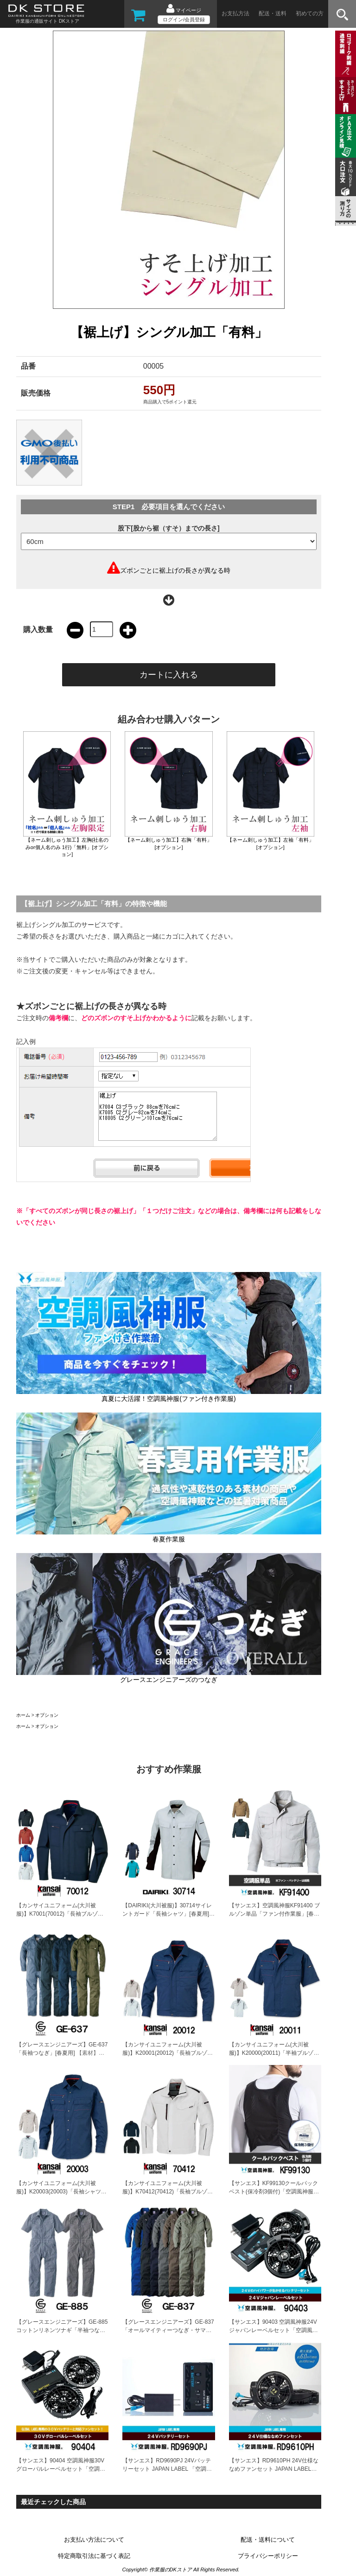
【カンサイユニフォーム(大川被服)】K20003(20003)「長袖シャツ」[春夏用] (61, 2191)
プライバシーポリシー (268, 2555)
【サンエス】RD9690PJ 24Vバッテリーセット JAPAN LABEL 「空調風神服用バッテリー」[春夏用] (167, 2468)
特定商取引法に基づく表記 (94, 2555)
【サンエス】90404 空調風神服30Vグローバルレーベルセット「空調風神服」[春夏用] (60, 2468)
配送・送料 (272, 13)
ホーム (23, 1715)
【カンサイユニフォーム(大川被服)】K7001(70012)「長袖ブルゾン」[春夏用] (57, 1913)
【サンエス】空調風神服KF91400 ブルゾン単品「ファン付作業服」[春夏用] (274, 1913)
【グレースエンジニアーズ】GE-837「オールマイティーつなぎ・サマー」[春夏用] (168, 2330)
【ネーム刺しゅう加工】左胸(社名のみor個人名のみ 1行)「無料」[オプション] (67, 847)
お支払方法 (235, 13)
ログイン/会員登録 (184, 19)
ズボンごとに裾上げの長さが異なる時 (175, 570)
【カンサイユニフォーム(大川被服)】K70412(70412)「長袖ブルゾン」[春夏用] (164, 2191)
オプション (46, 1715)
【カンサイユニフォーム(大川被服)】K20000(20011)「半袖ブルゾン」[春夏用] (271, 2053)
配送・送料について (268, 2539)
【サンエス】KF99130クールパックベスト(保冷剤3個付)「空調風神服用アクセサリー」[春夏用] (274, 2191)
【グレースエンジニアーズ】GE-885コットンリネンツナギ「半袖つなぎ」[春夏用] (62, 2330)
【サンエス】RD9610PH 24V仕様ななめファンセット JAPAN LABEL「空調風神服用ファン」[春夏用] (273, 2468)
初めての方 (310, 13)
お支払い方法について (94, 2539)
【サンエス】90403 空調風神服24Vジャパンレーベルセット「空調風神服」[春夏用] (273, 2330)
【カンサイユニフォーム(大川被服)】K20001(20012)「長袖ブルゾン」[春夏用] (164, 2053)
